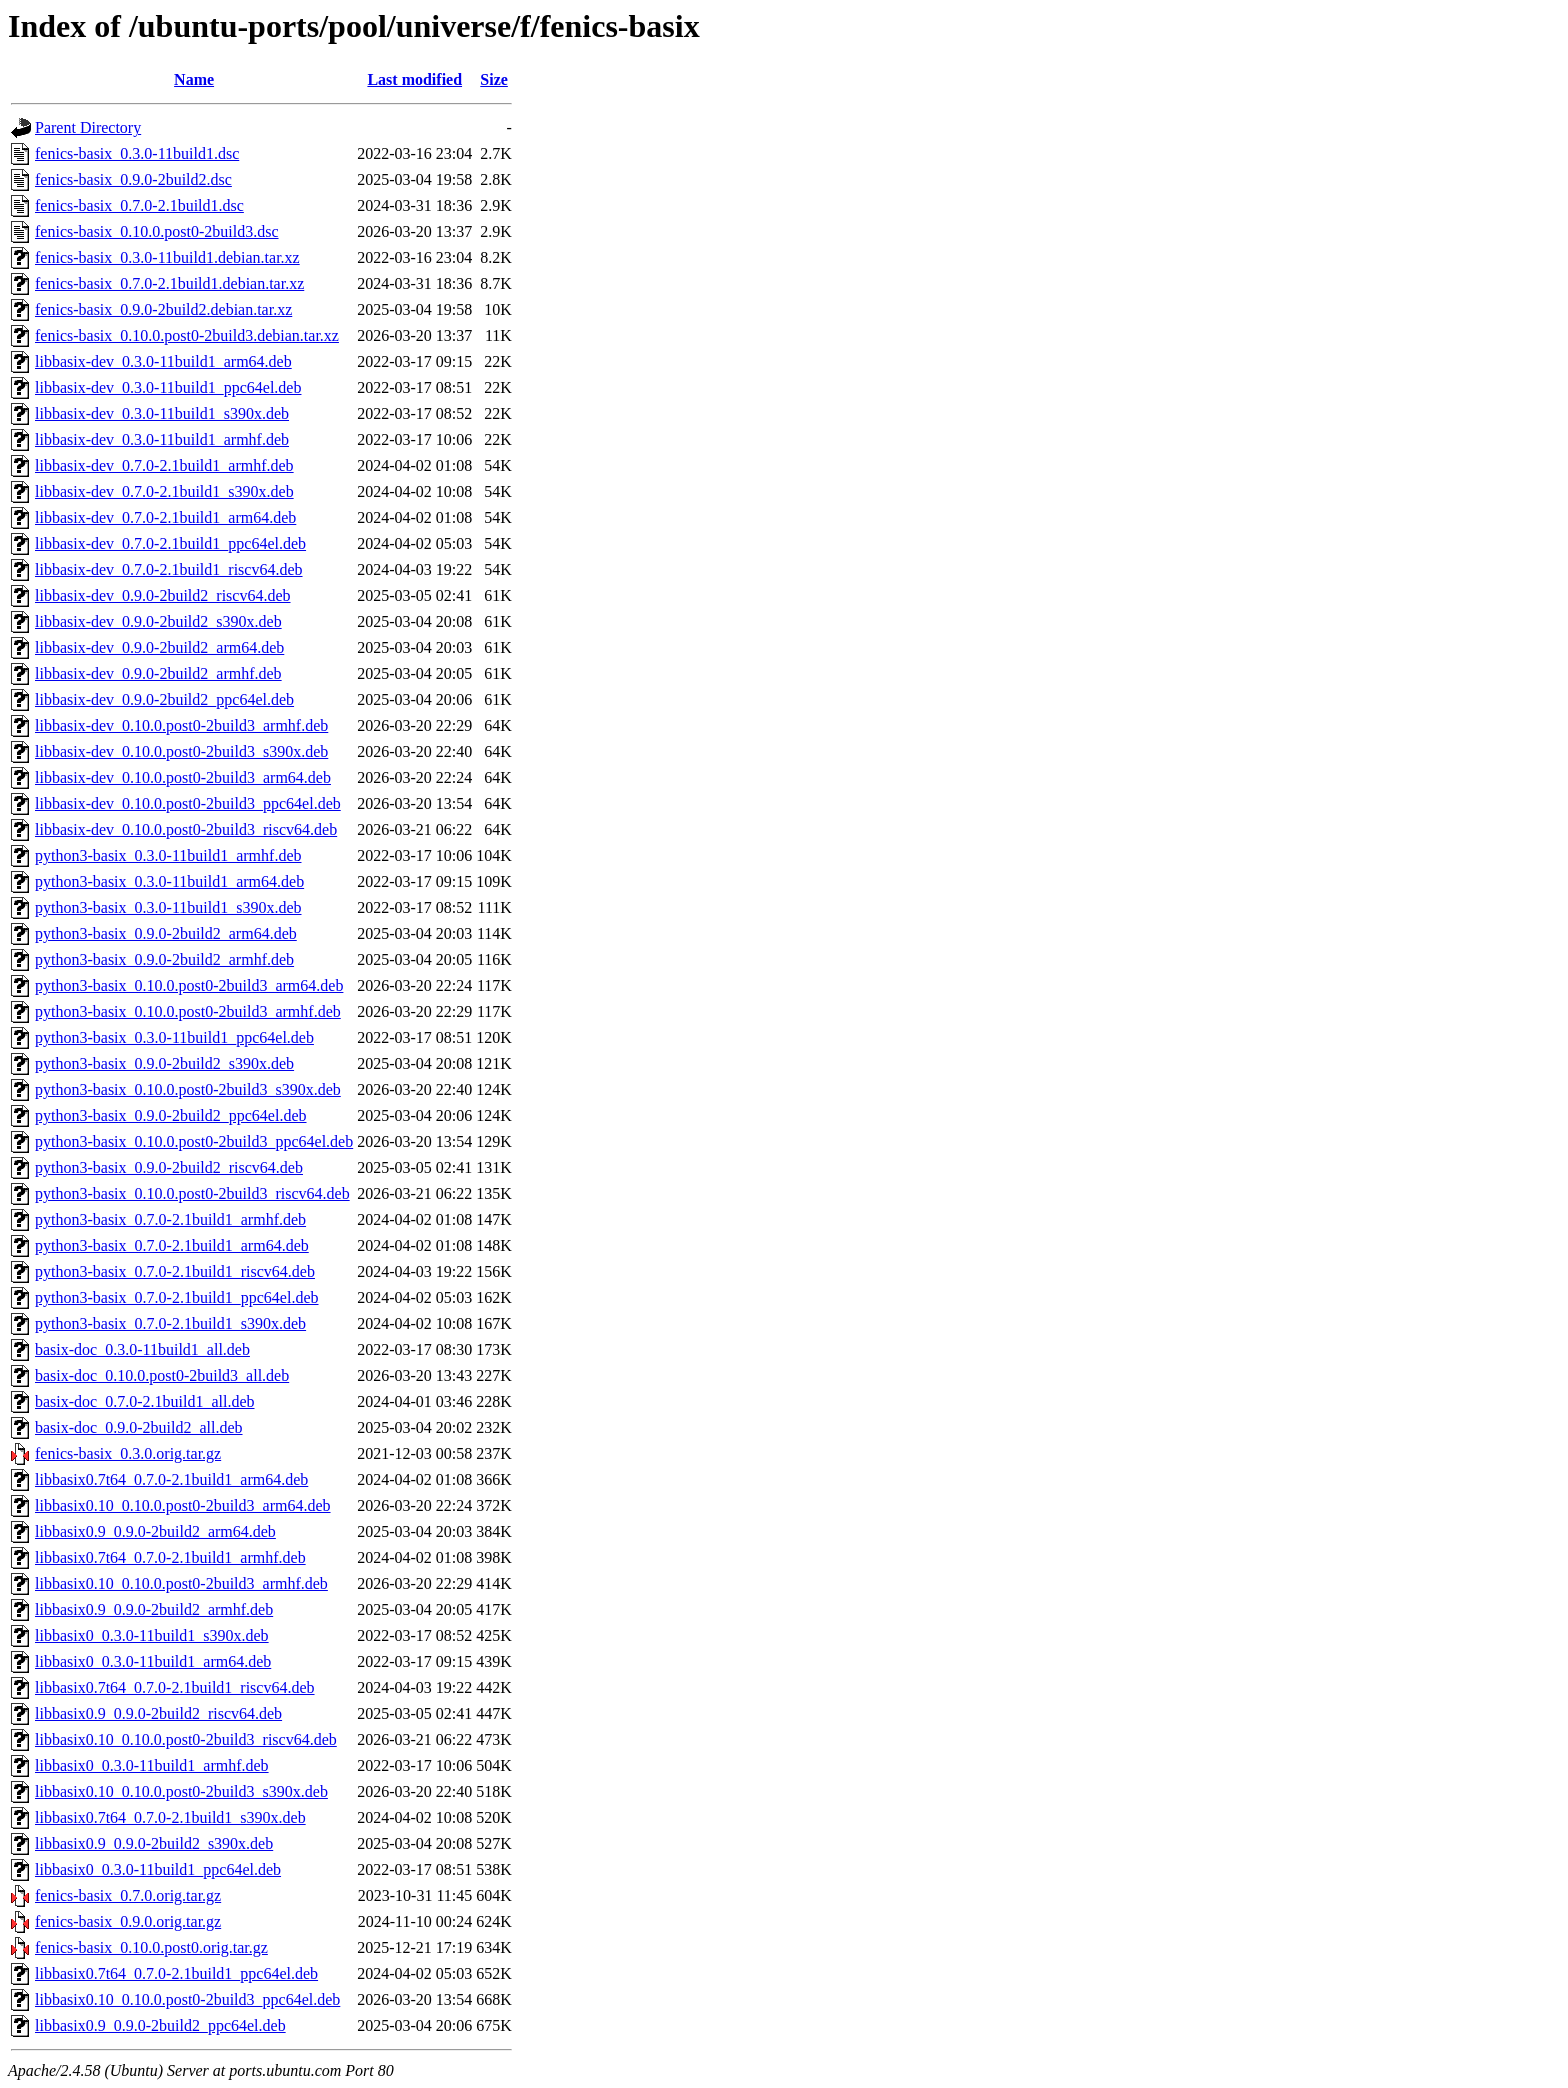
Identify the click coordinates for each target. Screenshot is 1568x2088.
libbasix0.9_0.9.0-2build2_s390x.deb (154, 1843)
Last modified (414, 79)
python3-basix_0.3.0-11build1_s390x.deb (168, 907)
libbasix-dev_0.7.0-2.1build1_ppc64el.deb (170, 543)
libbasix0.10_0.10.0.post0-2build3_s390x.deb (181, 1791)
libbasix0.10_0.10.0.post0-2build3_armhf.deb (181, 1583)
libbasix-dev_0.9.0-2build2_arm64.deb (159, 647)
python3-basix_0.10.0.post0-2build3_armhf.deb (188, 1011)
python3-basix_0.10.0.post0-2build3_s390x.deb (188, 1089)
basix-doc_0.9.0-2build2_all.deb (139, 1427)
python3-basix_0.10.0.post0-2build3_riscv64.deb (192, 1193)
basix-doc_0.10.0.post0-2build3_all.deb (162, 1375)
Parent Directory (88, 127)
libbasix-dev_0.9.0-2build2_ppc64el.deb (164, 699)
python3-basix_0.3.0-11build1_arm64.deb (169, 881)
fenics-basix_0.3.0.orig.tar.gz (128, 1453)
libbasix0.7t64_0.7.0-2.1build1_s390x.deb (170, 1817)
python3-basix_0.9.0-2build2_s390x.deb (164, 1063)
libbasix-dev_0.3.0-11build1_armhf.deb (162, 439)
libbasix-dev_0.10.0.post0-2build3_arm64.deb (183, 777)
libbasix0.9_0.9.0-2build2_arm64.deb (155, 1531)
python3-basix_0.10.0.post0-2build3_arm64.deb (189, 985)
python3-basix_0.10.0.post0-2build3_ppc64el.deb (194, 1141)
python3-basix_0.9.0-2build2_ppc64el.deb (171, 1115)
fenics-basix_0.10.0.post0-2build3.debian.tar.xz (187, 335)
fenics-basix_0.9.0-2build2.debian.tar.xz (163, 309)
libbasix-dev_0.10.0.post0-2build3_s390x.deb (181, 751)
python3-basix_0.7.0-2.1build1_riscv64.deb (175, 1271)
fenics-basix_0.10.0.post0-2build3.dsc (157, 231)
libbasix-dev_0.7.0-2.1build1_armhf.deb (164, 465)
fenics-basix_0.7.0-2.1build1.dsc (139, 205)
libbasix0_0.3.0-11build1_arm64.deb (153, 1661)
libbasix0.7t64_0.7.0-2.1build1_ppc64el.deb (176, 1973)
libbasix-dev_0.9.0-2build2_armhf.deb (158, 673)
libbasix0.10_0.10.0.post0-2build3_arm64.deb (183, 1505)
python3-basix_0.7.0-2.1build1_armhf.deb (170, 1219)
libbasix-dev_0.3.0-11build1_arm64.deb (163, 361)
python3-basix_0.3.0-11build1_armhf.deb (168, 855)
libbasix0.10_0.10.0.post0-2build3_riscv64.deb (186, 1739)
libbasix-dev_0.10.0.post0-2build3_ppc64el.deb (188, 803)
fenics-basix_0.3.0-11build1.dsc (137, 153)
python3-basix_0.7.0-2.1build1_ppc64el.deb (177, 1297)
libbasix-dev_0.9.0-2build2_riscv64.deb (163, 595)
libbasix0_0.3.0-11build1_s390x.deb (152, 1635)
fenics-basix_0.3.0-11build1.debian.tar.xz (167, 257)
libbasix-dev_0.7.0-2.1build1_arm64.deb (165, 517)
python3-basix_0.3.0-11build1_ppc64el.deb (174, 1037)
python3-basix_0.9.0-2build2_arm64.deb (166, 933)
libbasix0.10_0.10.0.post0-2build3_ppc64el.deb (187, 1999)
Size (494, 79)
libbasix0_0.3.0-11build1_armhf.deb (152, 1765)
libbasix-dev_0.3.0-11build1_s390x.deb (162, 413)
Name (194, 79)
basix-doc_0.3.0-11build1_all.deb (142, 1349)
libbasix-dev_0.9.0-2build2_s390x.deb (158, 621)
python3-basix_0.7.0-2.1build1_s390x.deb (170, 1323)
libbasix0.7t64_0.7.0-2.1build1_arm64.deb (171, 1479)
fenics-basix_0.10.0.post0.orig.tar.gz (151, 1947)
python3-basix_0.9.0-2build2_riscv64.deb (169, 1167)
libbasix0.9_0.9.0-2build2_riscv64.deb (158, 1713)
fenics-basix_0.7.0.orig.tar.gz (128, 1895)
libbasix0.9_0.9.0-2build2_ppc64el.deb (160, 2025)
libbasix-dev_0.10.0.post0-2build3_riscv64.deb (186, 829)
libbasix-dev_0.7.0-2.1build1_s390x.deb (164, 491)
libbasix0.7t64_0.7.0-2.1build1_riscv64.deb (175, 1687)
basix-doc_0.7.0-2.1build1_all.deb (145, 1401)
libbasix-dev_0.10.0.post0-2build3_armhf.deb (181, 725)
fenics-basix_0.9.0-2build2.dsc (133, 179)
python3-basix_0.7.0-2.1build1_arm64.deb (172, 1245)
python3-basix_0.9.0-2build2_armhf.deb (164, 959)
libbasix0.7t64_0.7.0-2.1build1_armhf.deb (170, 1557)
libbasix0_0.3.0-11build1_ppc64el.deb (158, 1869)
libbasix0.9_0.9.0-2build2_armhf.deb (154, 1609)
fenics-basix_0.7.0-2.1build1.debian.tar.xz (169, 283)
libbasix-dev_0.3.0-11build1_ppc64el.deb (168, 387)
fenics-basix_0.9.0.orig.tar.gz (128, 1921)
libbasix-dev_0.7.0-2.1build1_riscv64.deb (169, 569)
